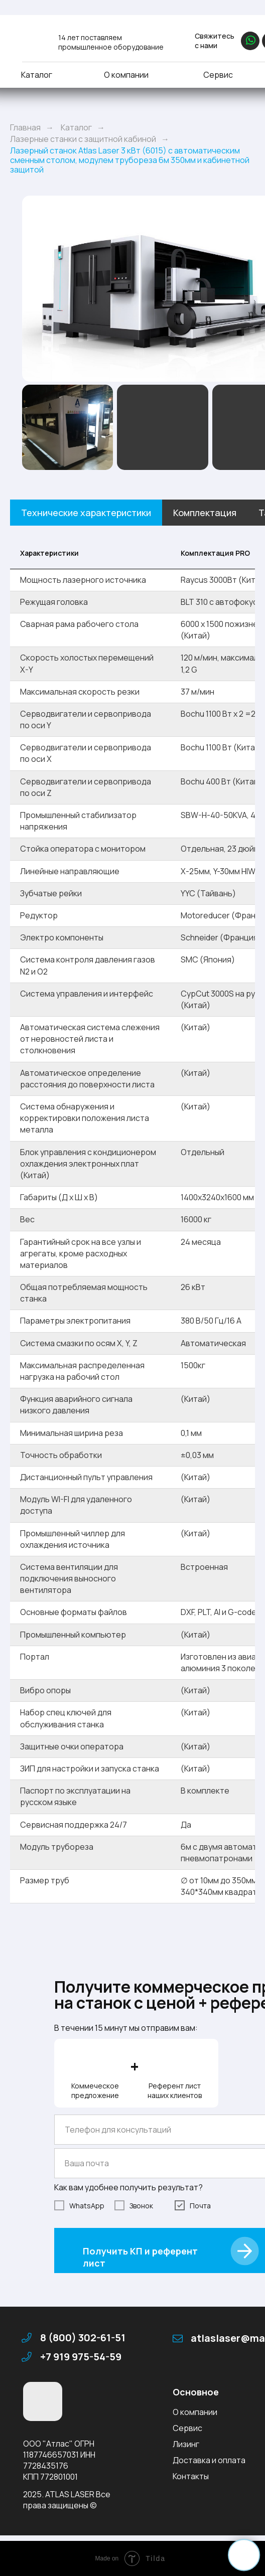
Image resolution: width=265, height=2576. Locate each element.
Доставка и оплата (209, 2460)
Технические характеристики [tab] (86, 513)
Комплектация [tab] (204, 513)
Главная (25, 127)
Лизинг (186, 2444)
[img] (34, 39)
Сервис (218, 74)
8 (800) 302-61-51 (82, 2337)
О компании (126, 74)
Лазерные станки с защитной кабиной (83, 139)
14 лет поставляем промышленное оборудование (111, 42)
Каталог (36, 74)
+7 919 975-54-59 (80, 2356)
